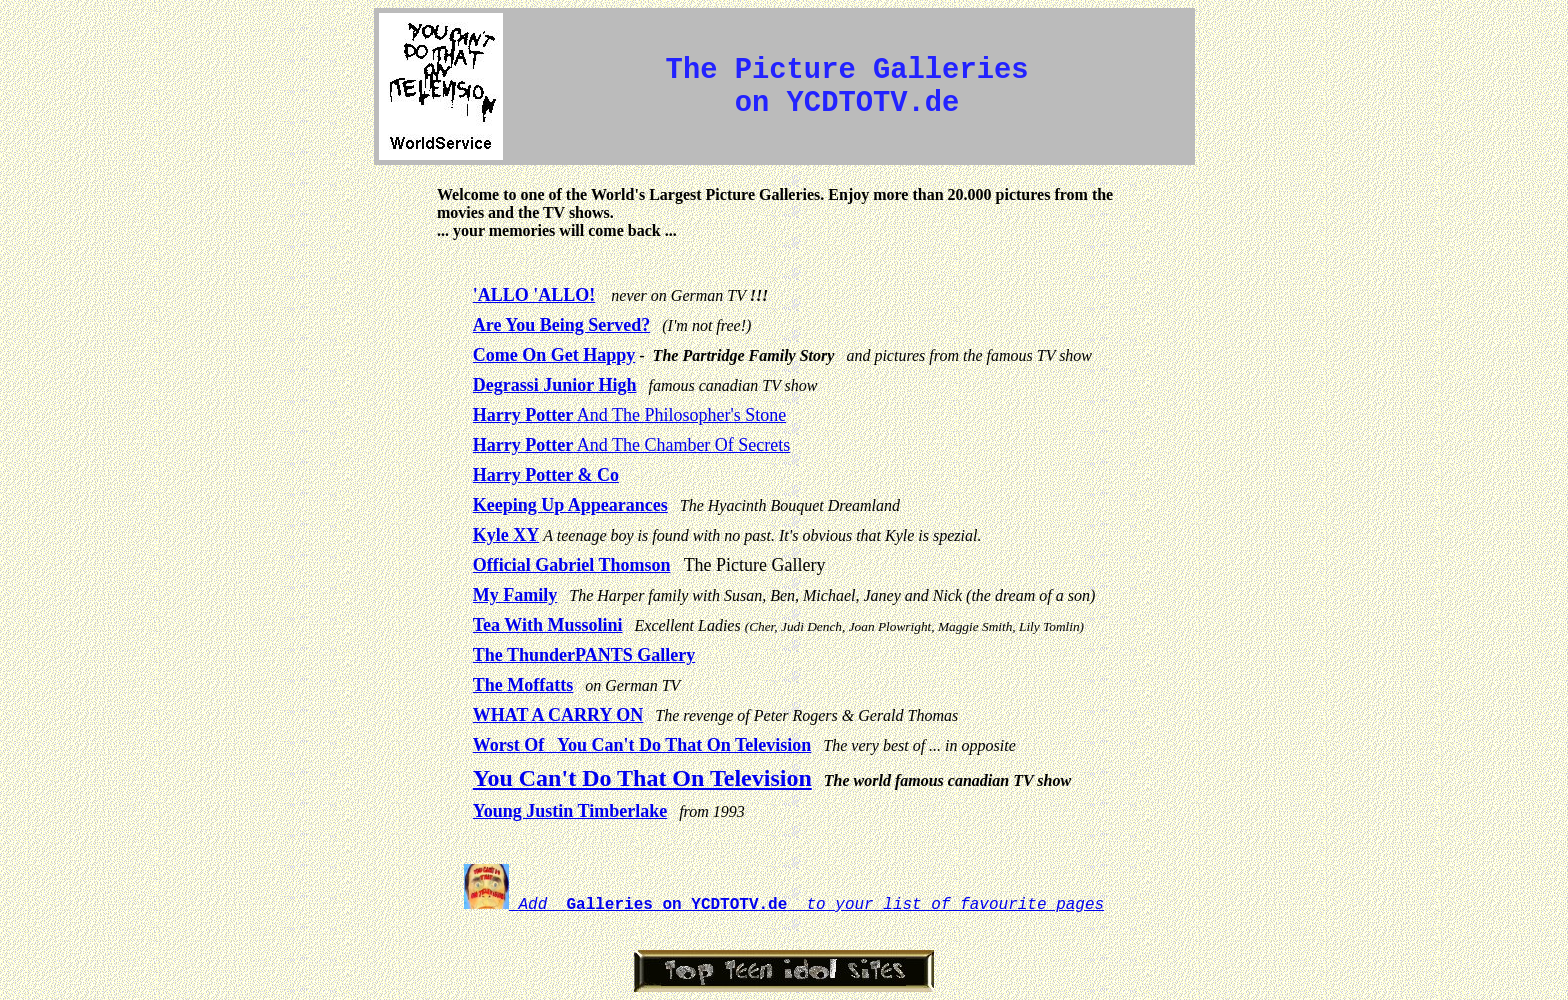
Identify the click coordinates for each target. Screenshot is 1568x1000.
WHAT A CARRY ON (558, 715)
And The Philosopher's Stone (679, 415)
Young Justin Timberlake (570, 811)
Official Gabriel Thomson (572, 565)
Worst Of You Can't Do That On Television (642, 745)
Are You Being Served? (562, 325)
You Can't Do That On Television (642, 778)
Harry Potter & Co (546, 475)
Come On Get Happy (554, 355)
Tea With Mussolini (548, 625)
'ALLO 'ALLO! (534, 295)
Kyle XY (506, 535)
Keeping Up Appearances (570, 505)
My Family (515, 595)
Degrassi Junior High (555, 385)
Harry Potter (523, 415)
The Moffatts (523, 685)
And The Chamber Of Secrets (681, 445)
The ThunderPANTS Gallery (584, 655)
